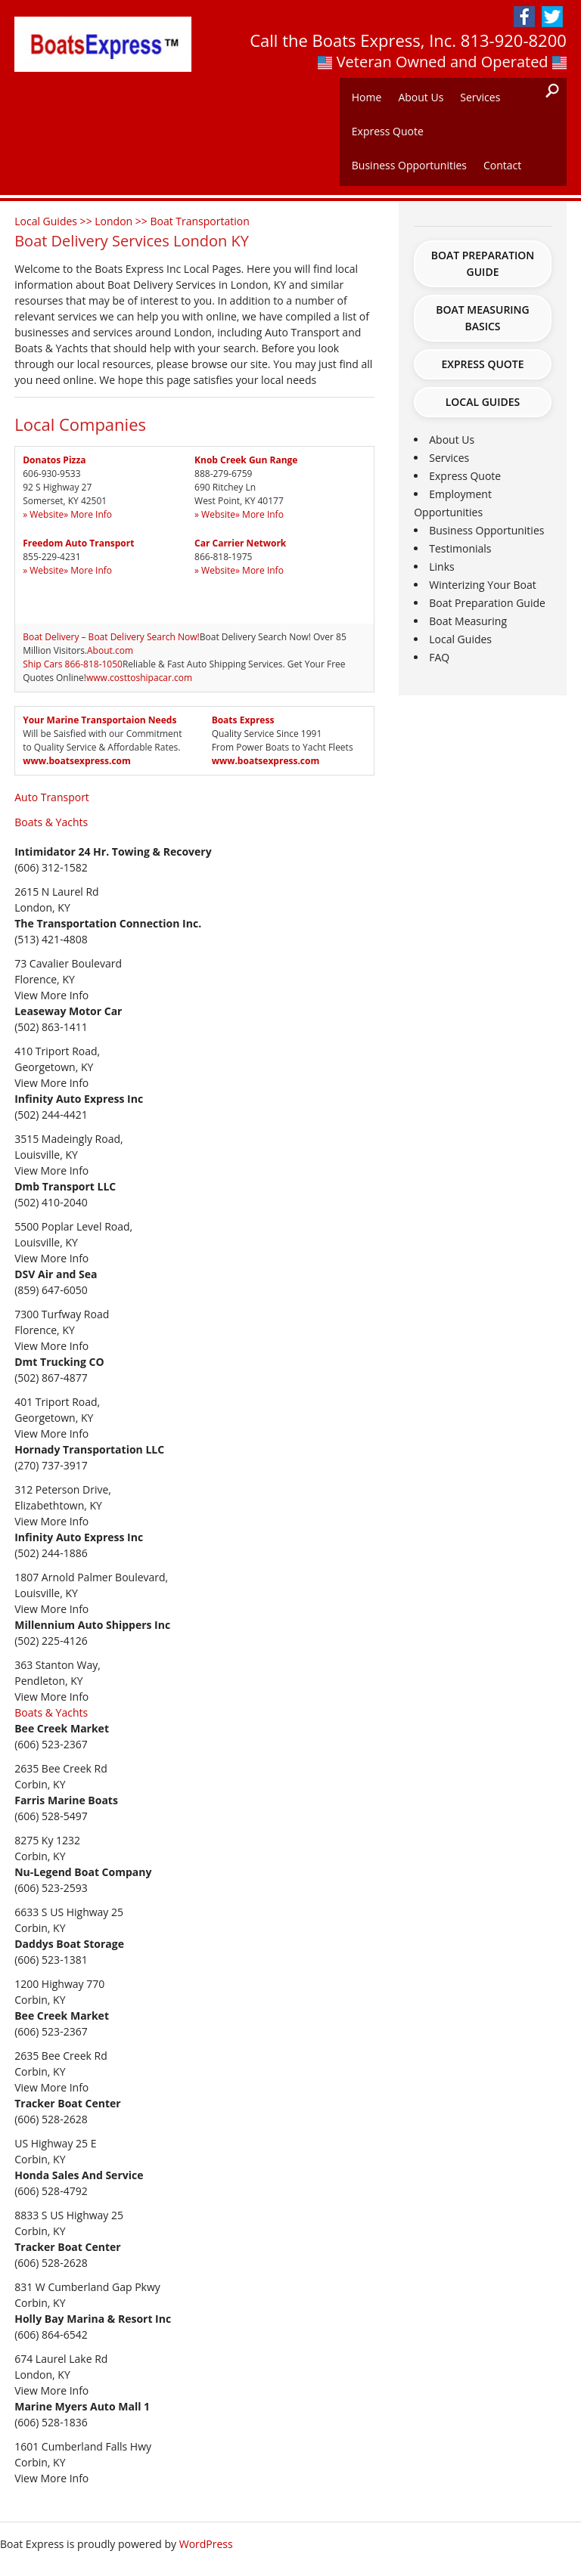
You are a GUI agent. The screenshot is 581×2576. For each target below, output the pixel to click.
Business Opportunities (409, 165)
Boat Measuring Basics (482, 317)
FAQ (439, 657)
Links (441, 566)
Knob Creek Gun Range (245, 460)
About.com (110, 650)
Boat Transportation (199, 221)
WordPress (206, 2544)
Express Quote (388, 131)
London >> (122, 221)
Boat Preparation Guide (483, 263)
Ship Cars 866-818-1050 (73, 664)
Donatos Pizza (54, 460)
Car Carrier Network (240, 543)
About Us (420, 97)
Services (480, 97)
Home (367, 97)
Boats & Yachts (51, 822)
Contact (502, 165)
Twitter (552, 16)
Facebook (524, 16)
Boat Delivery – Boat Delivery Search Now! (111, 636)
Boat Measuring (468, 621)
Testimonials (460, 548)
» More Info (88, 514)
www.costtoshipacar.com (139, 677)
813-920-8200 (514, 40)
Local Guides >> (54, 221)
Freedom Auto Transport (78, 543)
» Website (43, 514)
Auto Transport (51, 797)
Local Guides (483, 402)
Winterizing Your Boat (482, 584)
